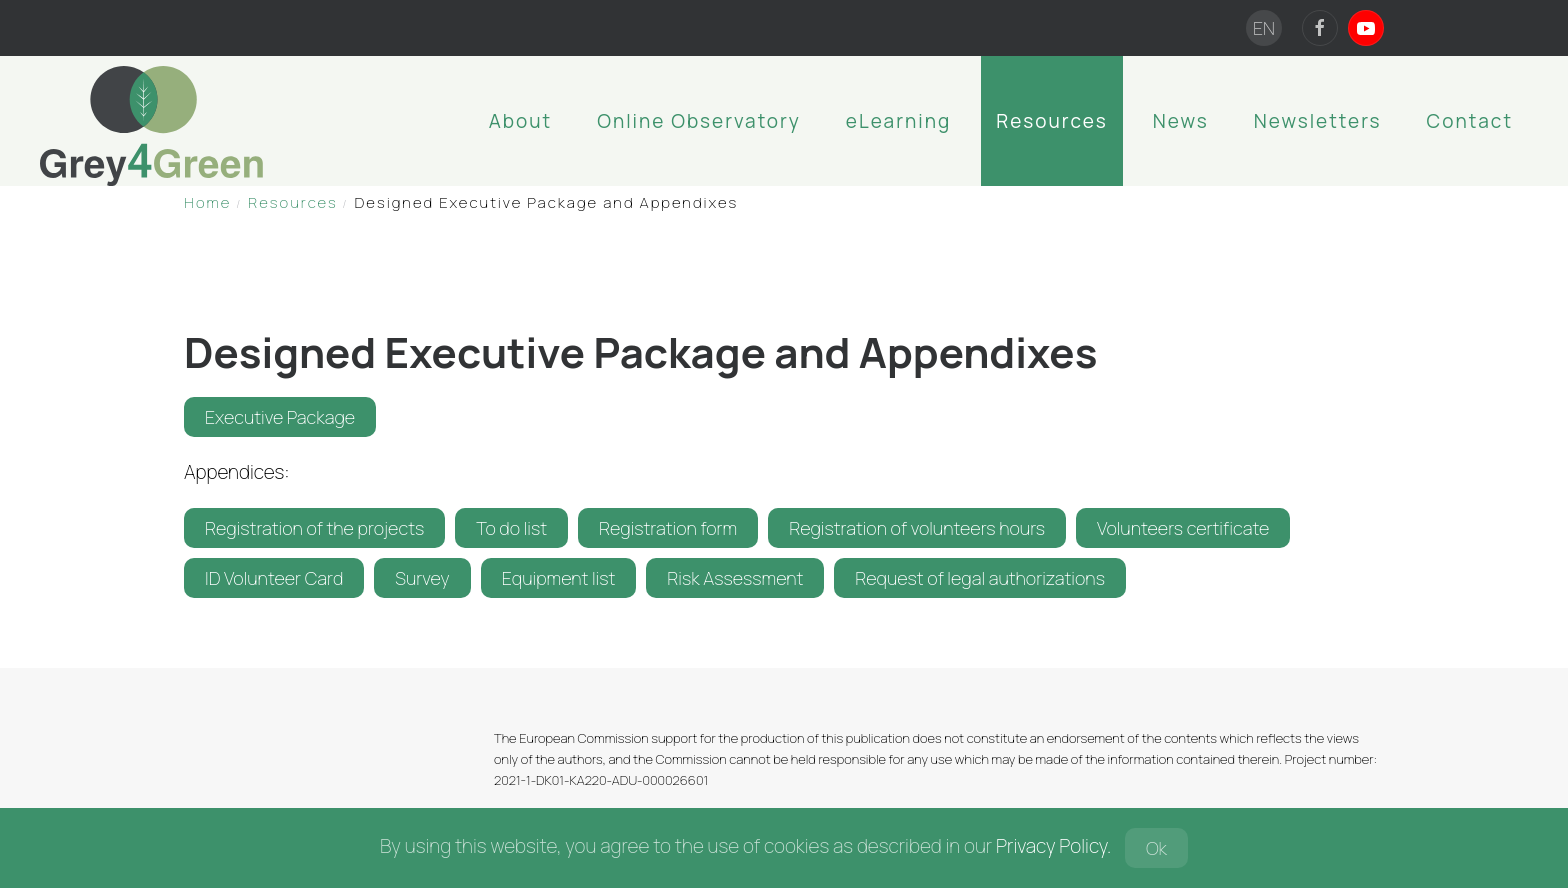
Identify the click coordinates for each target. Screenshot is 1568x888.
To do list (511, 528)
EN (1264, 28)
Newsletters (1318, 121)
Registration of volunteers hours (917, 528)
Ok (1156, 848)
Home (207, 202)
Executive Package (280, 417)
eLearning (898, 121)
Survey (422, 578)
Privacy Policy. (1053, 846)
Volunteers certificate (1183, 528)
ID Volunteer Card (274, 578)
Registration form (668, 528)
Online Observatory (699, 121)
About (520, 121)
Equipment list (559, 578)
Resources (1052, 121)
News (1181, 121)
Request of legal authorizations (980, 578)
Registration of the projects (314, 528)
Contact (1470, 121)
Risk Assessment (735, 578)
